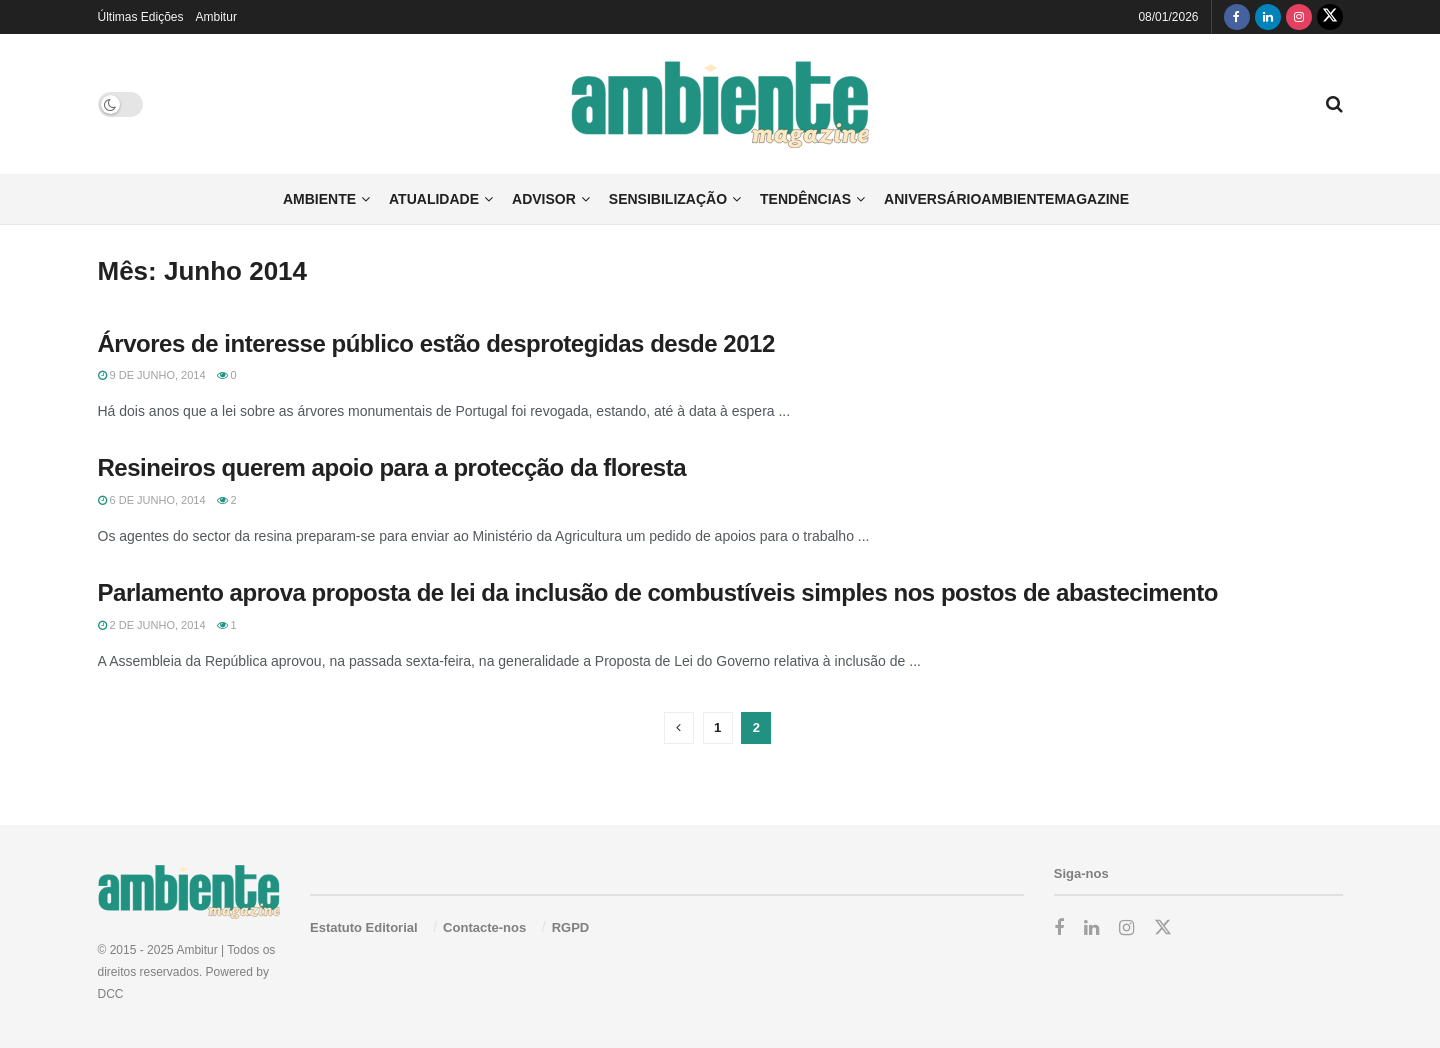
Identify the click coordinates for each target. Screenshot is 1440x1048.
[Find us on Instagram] (1299, 17)
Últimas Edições (141, 17)
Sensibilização (668, 199)
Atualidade (434, 199)
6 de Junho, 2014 (152, 500)
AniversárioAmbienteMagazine (1006, 199)
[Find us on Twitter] (1330, 17)
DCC (111, 994)
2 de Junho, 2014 (152, 625)
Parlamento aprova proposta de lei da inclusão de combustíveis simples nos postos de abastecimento (658, 592)
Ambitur (216, 17)
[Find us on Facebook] (1237, 17)
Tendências (805, 199)
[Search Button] (1334, 104)
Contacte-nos (484, 927)
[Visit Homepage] (720, 104)
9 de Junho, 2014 (152, 375)
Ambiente (319, 199)
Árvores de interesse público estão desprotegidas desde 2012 (436, 343)
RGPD (571, 927)
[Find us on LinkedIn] (1268, 17)
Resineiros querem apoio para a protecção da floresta (392, 467)
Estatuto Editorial (364, 927)
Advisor (544, 199)
